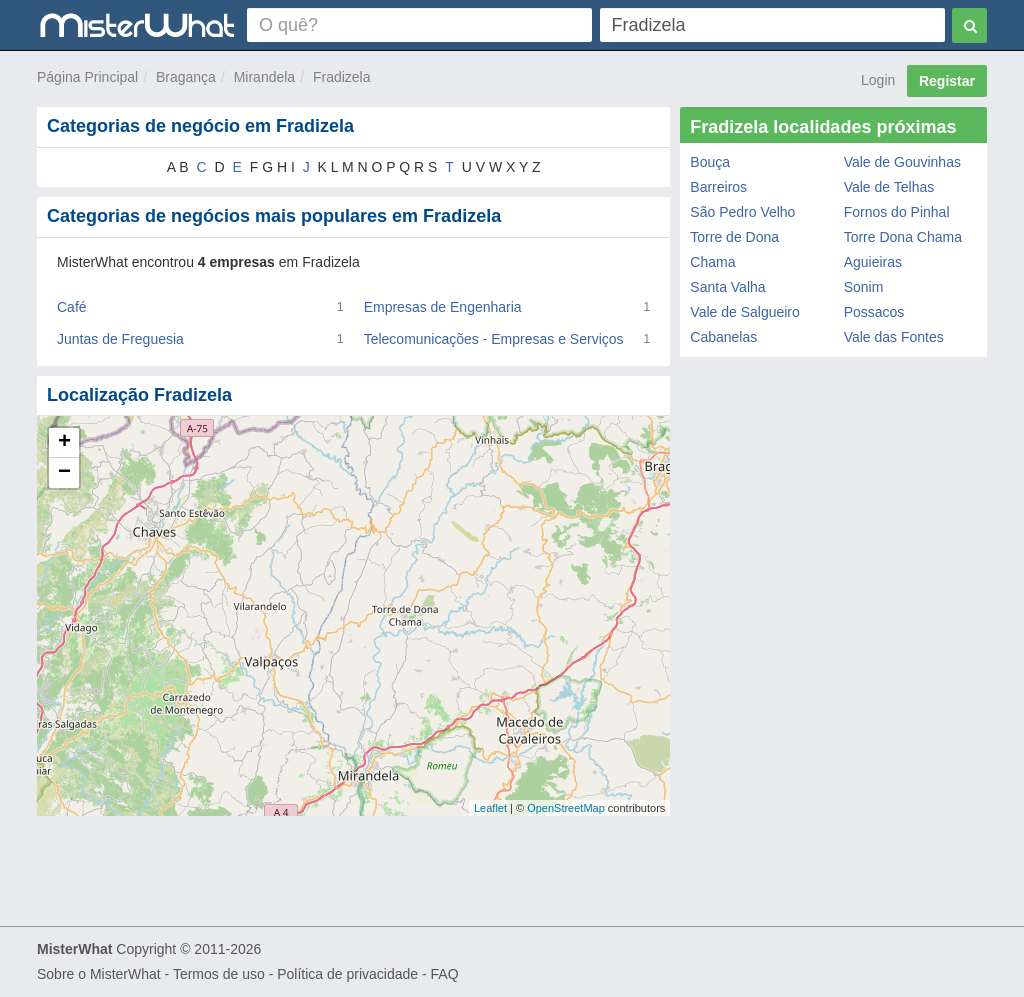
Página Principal (87, 77)
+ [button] (64, 443)
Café (72, 307)
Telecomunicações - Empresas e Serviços (494, 339)
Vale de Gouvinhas (902, 162)
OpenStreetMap (566, 808)
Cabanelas (723, 337)
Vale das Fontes (894, 337)
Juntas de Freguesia (120, 339)
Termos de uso (219, 974)
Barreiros (718, 187)
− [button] (64, 473)
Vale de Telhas (889, 187)
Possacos (874, 312)
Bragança (186, 77)
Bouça (710, 162)
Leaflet (490, 808)
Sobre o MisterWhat (99, 974)
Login (878, 80)
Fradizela (342, 77)
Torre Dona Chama (903, 237)
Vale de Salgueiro (744, 312)
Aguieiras (873, 262)
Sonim (864, 287)
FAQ (445, 974)
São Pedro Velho (742, 212)
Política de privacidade (347, 974)
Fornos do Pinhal (897, 212)
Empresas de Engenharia (443, 307)
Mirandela (264, 77)
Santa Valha (727, 287)
